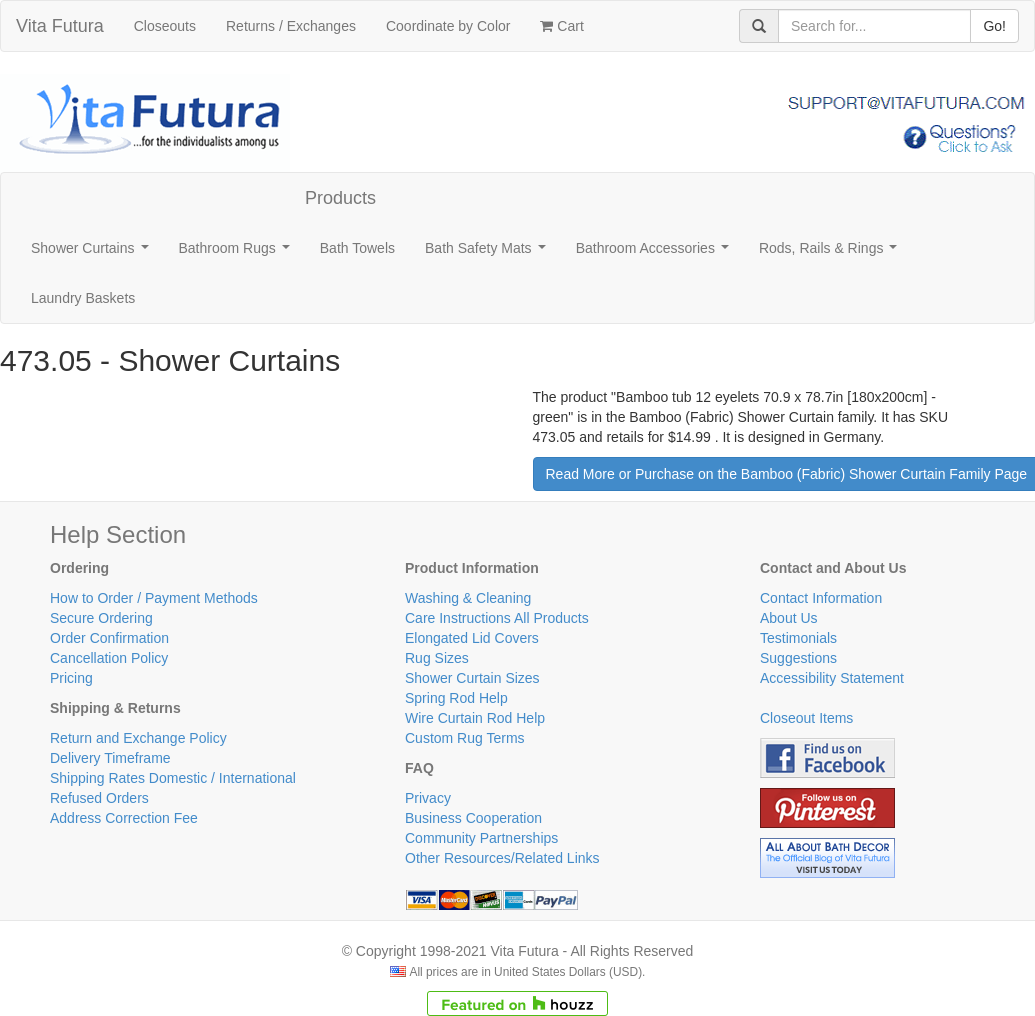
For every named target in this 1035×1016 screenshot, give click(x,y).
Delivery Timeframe (110, 758)
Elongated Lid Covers (472, 638)
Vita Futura (60, 26)
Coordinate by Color (448, 26)
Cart (561, 26)
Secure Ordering (101, 618)
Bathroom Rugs (238, 253)
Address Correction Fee (124, 818)
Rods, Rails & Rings (832, 253)
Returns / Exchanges (291, 26)
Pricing (71, 678)
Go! (994, 26)
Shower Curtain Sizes (472, 678)
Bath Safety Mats (489, 253)
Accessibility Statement (832, 678)
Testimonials (798, 638)
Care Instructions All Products (497, 618)
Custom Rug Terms (465, 738)
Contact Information (821, 598)
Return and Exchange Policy (138, 738)
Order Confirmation (109, 638)
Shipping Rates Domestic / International (173, 778)
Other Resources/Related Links (502, 858)
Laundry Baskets (83, 298)
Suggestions (798, 658)
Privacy (428, 798)
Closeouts (165, 26)
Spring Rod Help (456, 698)
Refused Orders (99, 798)
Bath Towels (357, 248)
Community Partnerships (481, 838)
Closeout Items (806, 718)
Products (340, 198)
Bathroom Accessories (656, 253)
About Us (789, 618)
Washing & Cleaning (468, 598)
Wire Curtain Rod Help (475, 718)
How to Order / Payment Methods (154, 598)
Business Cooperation (473, 818)
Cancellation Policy (109, 658)
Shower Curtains (93, 253)
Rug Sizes (437, 658)
